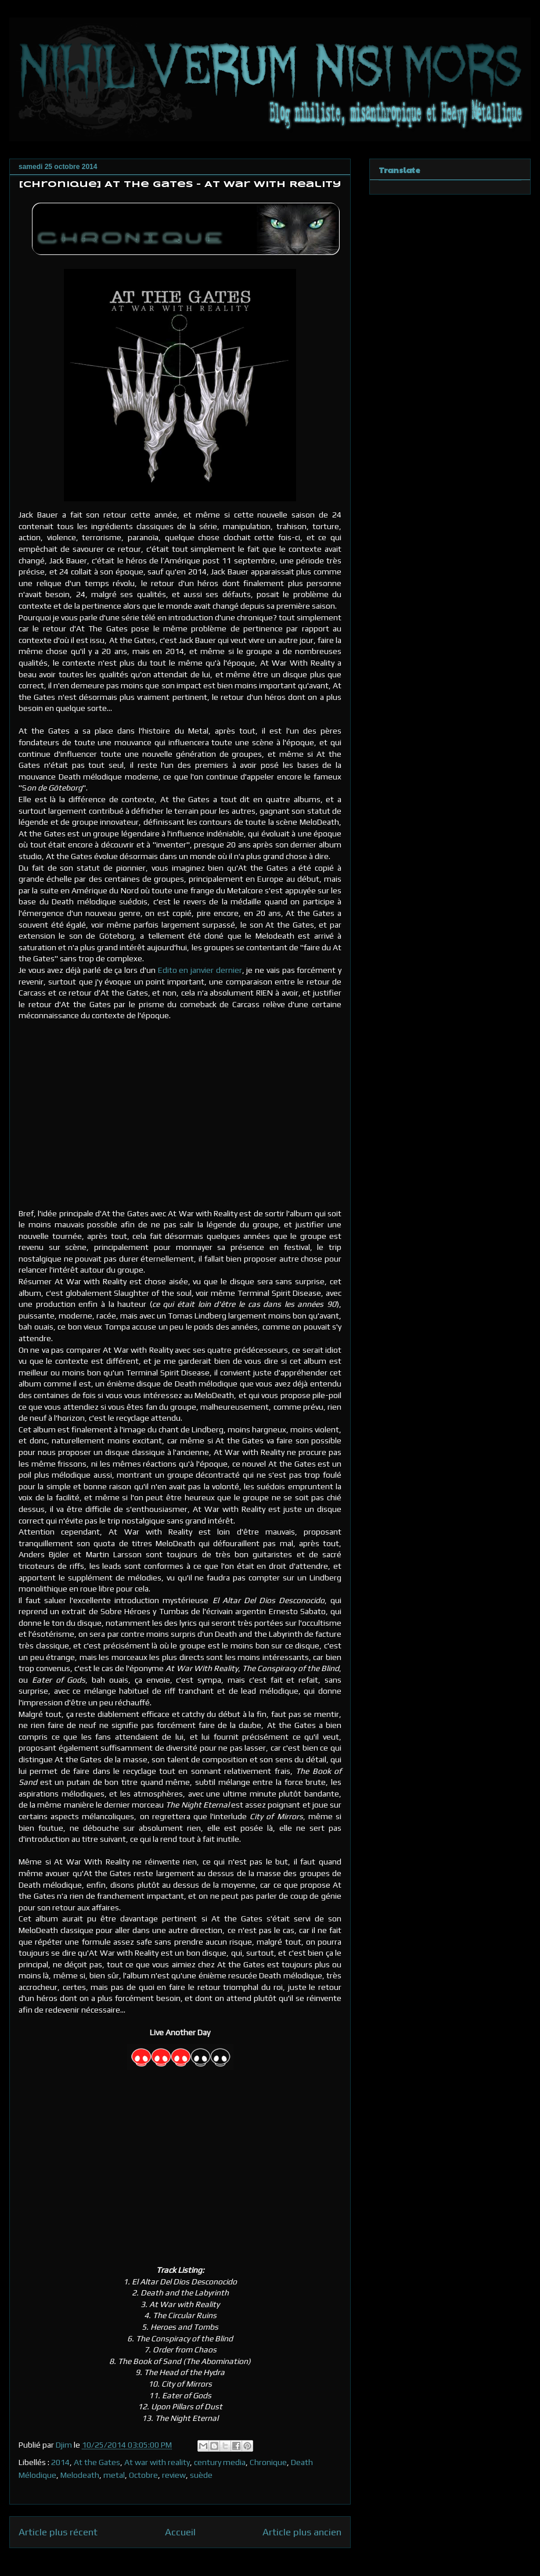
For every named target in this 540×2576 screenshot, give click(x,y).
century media (220, 2462)
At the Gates (97, 2462)
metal (114, 2475)
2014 (60, 2462)
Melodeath (79, 2475)
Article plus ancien (301, 2532)
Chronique (268, 2462)
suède (201, 2475)
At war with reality (157, 2462)
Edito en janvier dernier (200, 970)
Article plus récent (58, 2532)
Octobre (143, 2475)
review (174, 2475)
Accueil (180, 2532)
